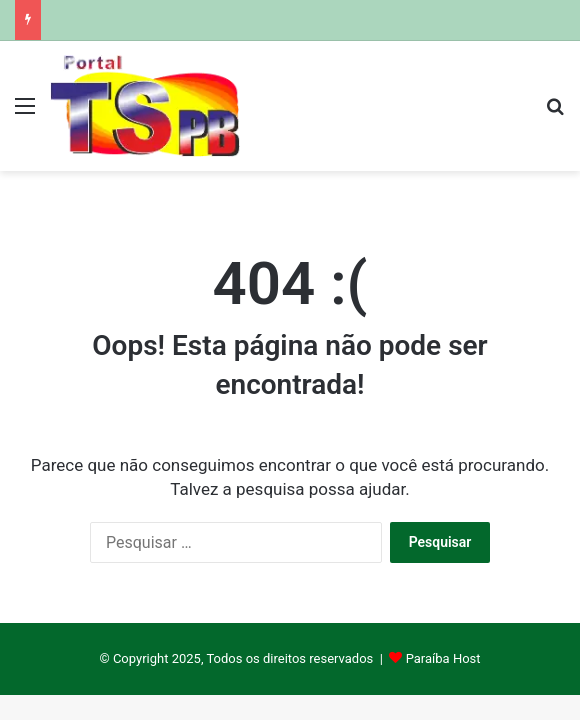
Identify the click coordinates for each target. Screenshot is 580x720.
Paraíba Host (443, 658)
